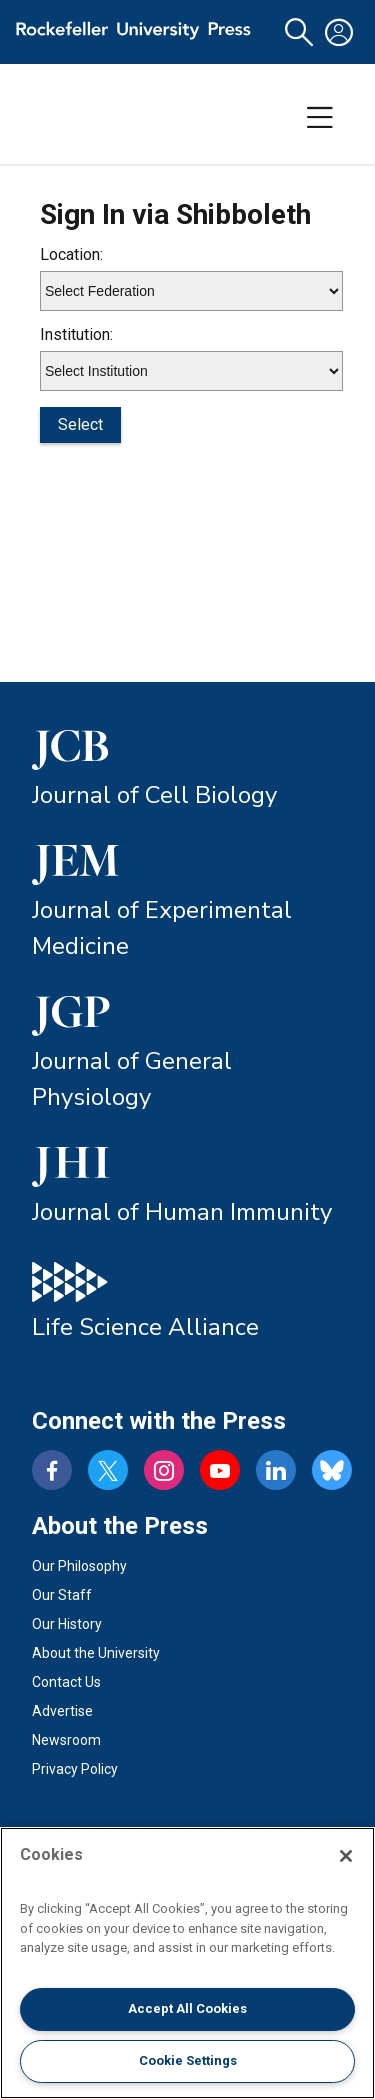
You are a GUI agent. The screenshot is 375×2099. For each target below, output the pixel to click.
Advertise (62, 1711)
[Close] (346, 1856)
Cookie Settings (188, 2060)
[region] (187, 1963)
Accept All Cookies (187, 2008)
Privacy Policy (75, 1769)
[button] (299, 32)
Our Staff (62, 1595)
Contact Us (66, 1682)
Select (80, 424)
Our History (67, 1624)
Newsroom (66, 1740)
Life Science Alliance (145, 1327)
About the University (96, 1653)
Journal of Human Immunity (182, 1212)
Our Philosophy (79, 1566)
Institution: (76, 334)
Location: (71, 254)
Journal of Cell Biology (154, 795)
